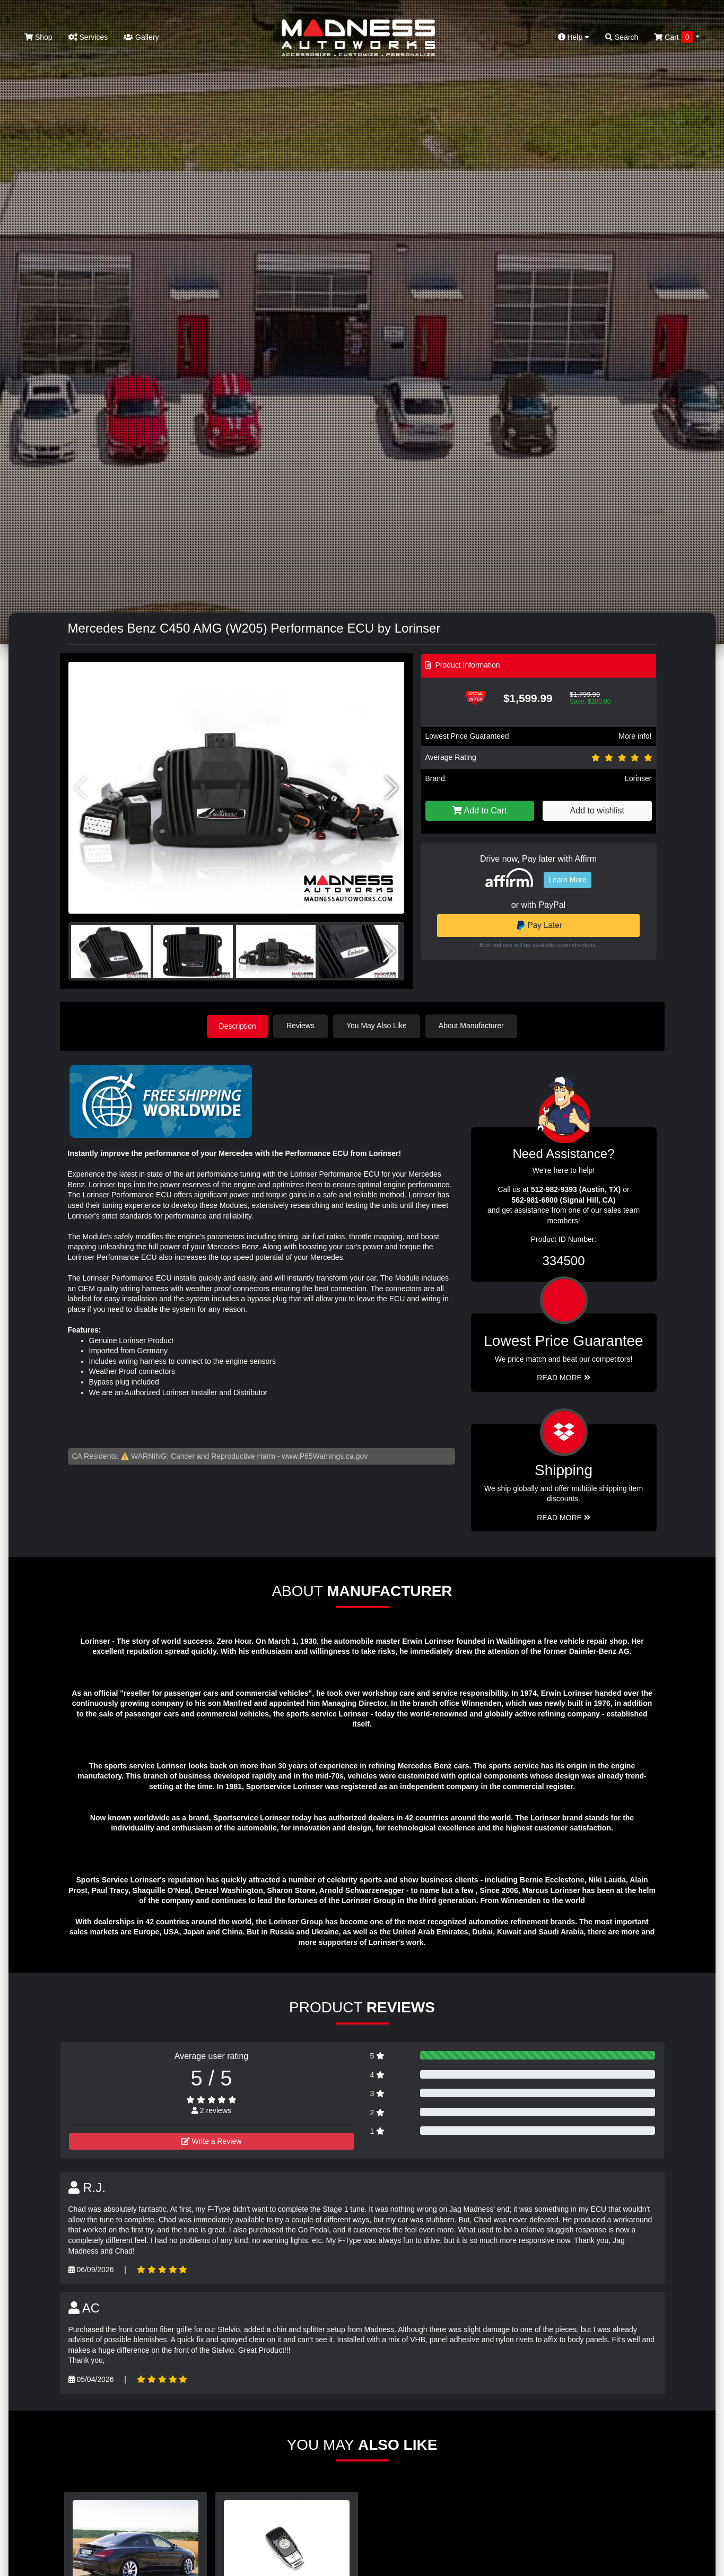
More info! (634, 736)
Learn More (567, 879)
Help (574, 37)
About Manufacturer (472, 1025)
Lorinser (638, 778)
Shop (38, 37)
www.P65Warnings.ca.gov (325, 1455)
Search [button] (621, 37)
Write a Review (211, 2141)
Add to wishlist (597, 810)
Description (237, 1025)
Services (88, 37)
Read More (563, 1377)
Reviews (302, 1025)
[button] (392, 788)
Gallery (141, 37)
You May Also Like (378, 1025)
